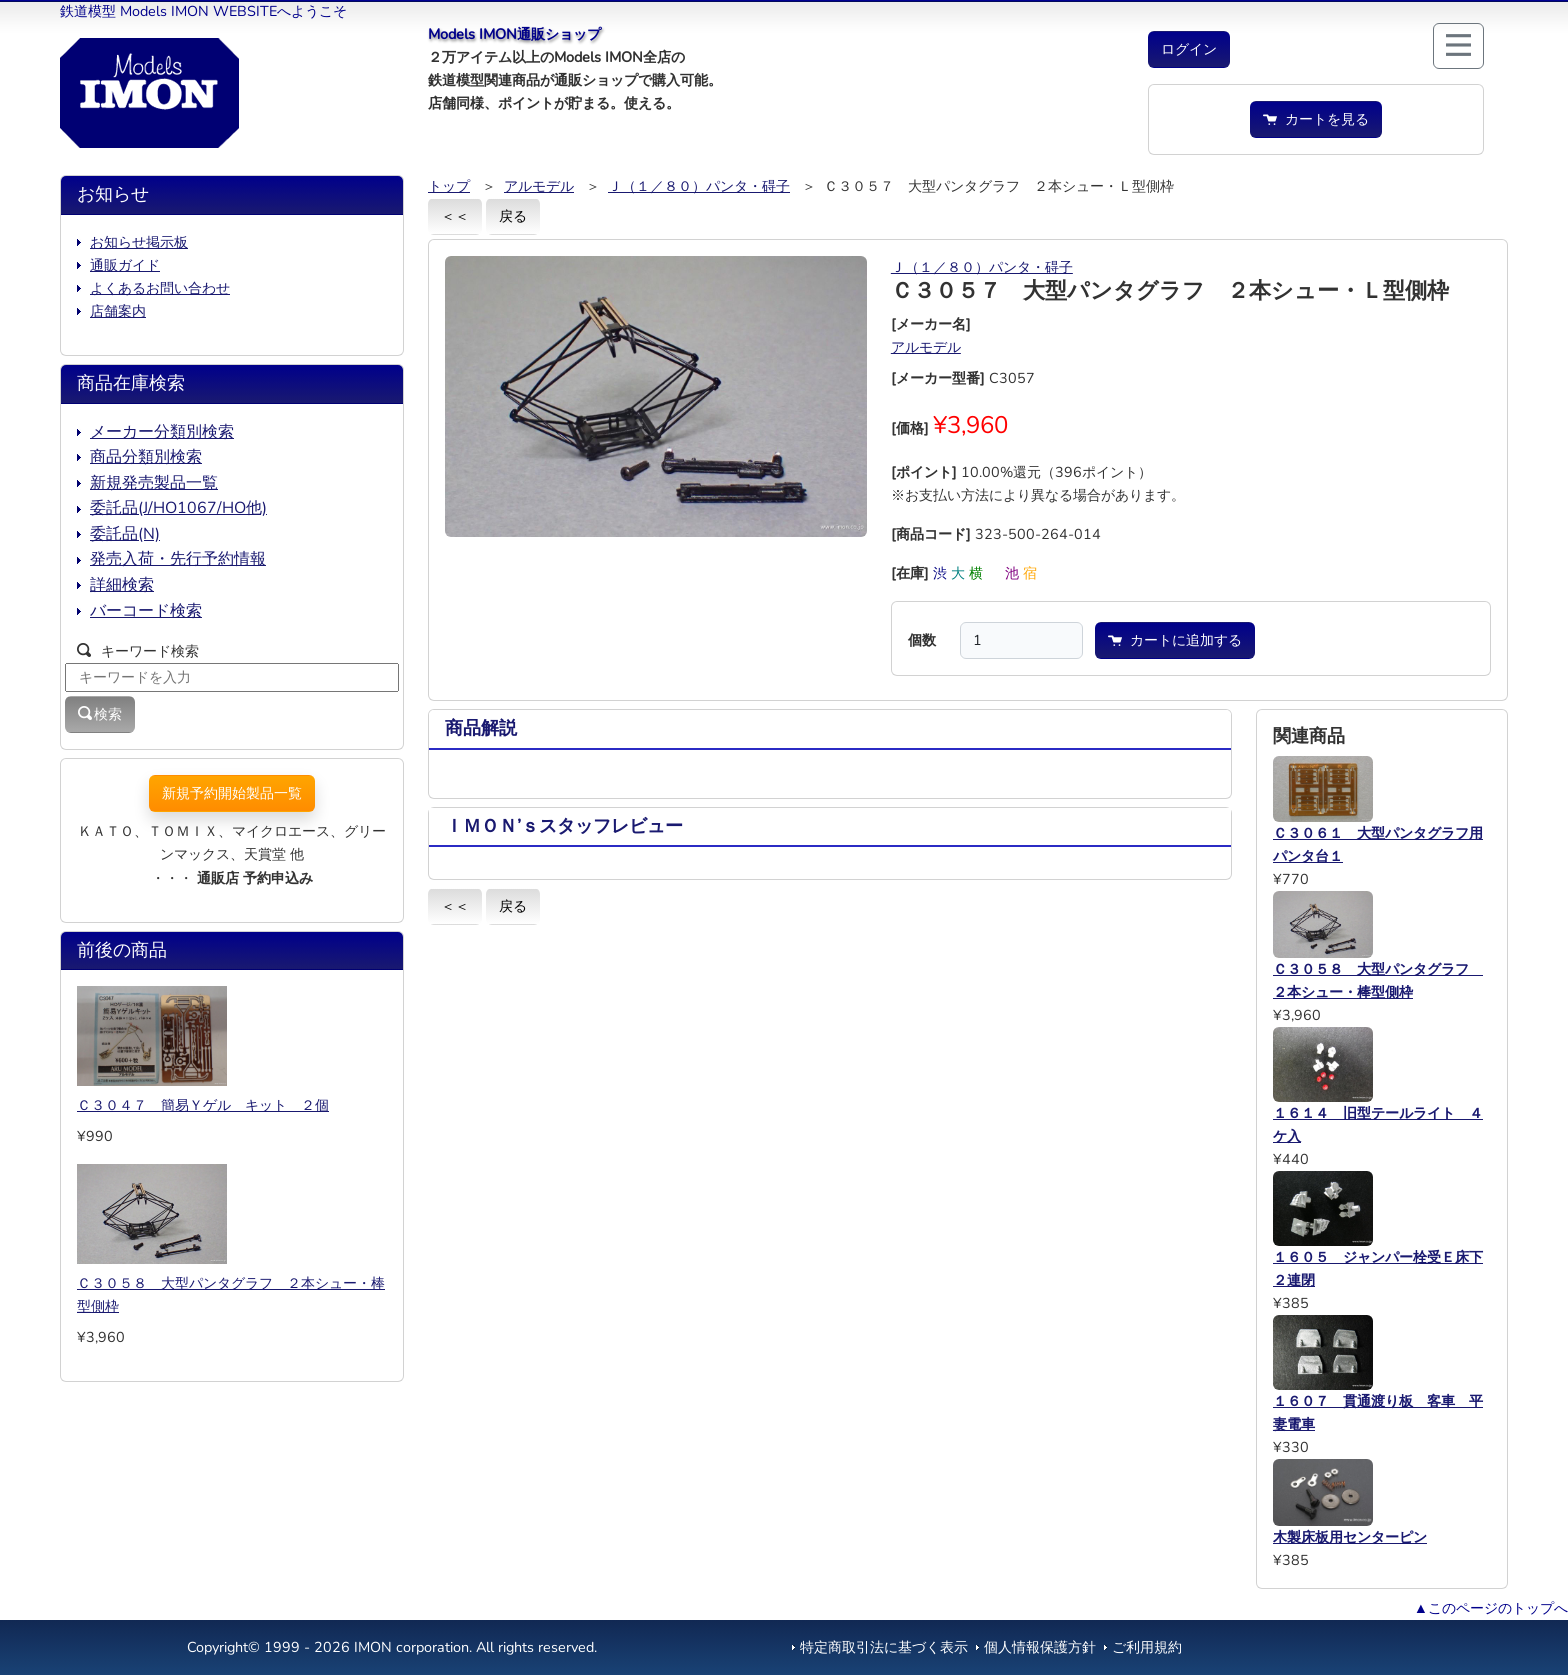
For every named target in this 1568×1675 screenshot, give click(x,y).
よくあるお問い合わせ (160, 288)
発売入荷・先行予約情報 (178, 559)
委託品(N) (125, 534)
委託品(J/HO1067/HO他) (178, 508)
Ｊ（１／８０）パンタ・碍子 (699, 186)
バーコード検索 (146, 611)
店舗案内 (118, 311)
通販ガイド (125, 265)
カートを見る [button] (1316, 119)
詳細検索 (122, 585)
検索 (100, 714)
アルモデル (539, 186)
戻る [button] (513, 216)
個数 (922, 640)
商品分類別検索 (146, 457)
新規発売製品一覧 (154, 483)
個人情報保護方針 (1040, 1647)
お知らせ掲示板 (139, 242)
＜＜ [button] (455, 216)
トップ (449, 186)
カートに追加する (1175, 640)
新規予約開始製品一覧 (232, 793)
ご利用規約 (1147, 1647)
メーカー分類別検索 (162, 432)
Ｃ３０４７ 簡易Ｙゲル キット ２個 (203, 1105)
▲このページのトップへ (1491, 1608)
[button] (1189, 49)
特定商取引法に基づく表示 (884, 1647)
